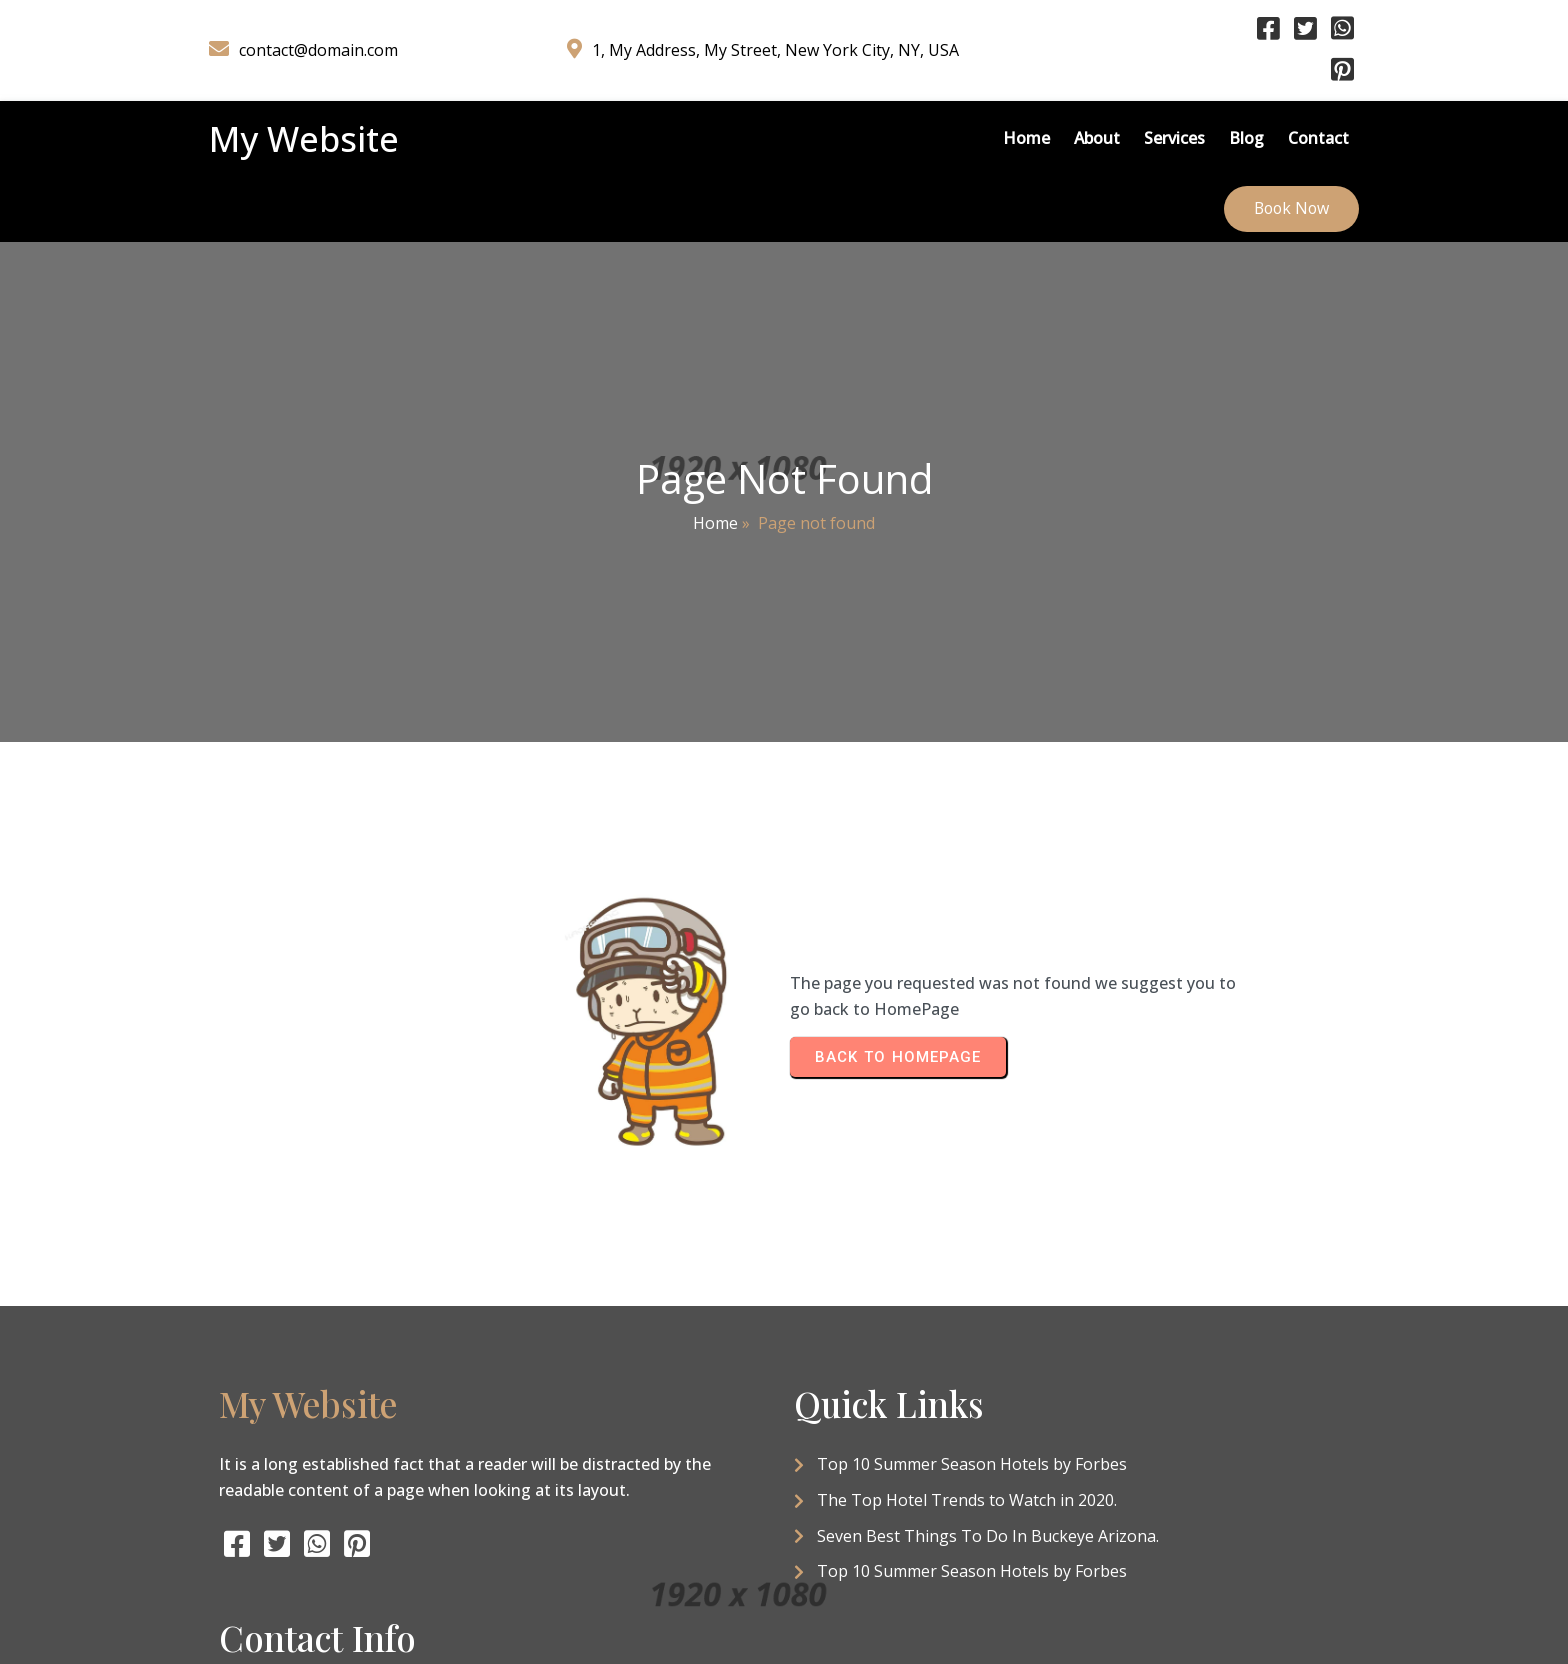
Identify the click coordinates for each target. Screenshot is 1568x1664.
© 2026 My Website (784, 1580)
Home (715, 463)
